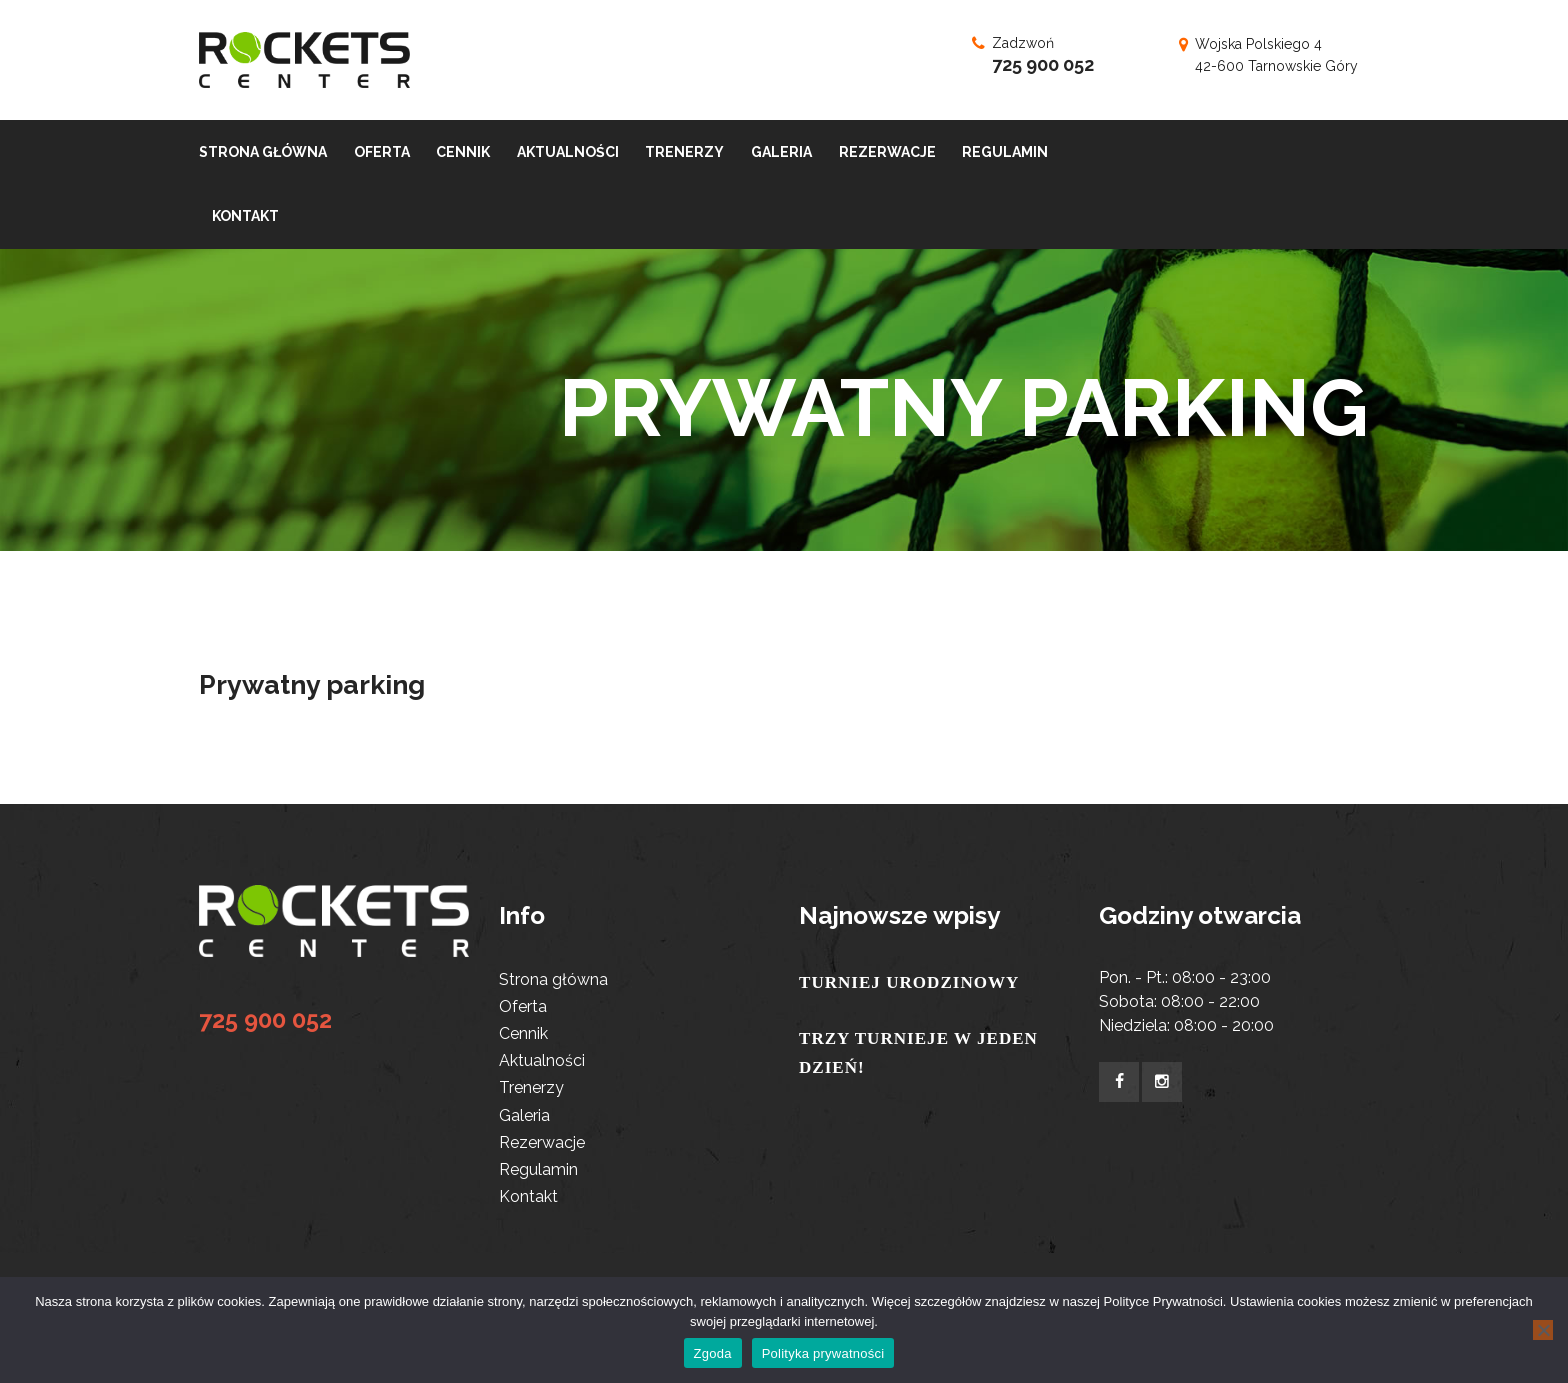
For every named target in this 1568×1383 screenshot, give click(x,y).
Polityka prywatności (823, 1353)
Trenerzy (531, 1087)
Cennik (523, 1033)
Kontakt (528, 1196)
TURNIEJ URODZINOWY (909, 982)
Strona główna (553, 979)
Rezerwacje (542, 1142)
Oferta (523, 1006)
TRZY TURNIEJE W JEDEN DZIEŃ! (918, 1053)
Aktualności (542, 1060)
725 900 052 (1043, 64)
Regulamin (538, 1169)
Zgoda (713, 1353)
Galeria (524, 1115)
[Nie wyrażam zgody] (1543, 1330)
